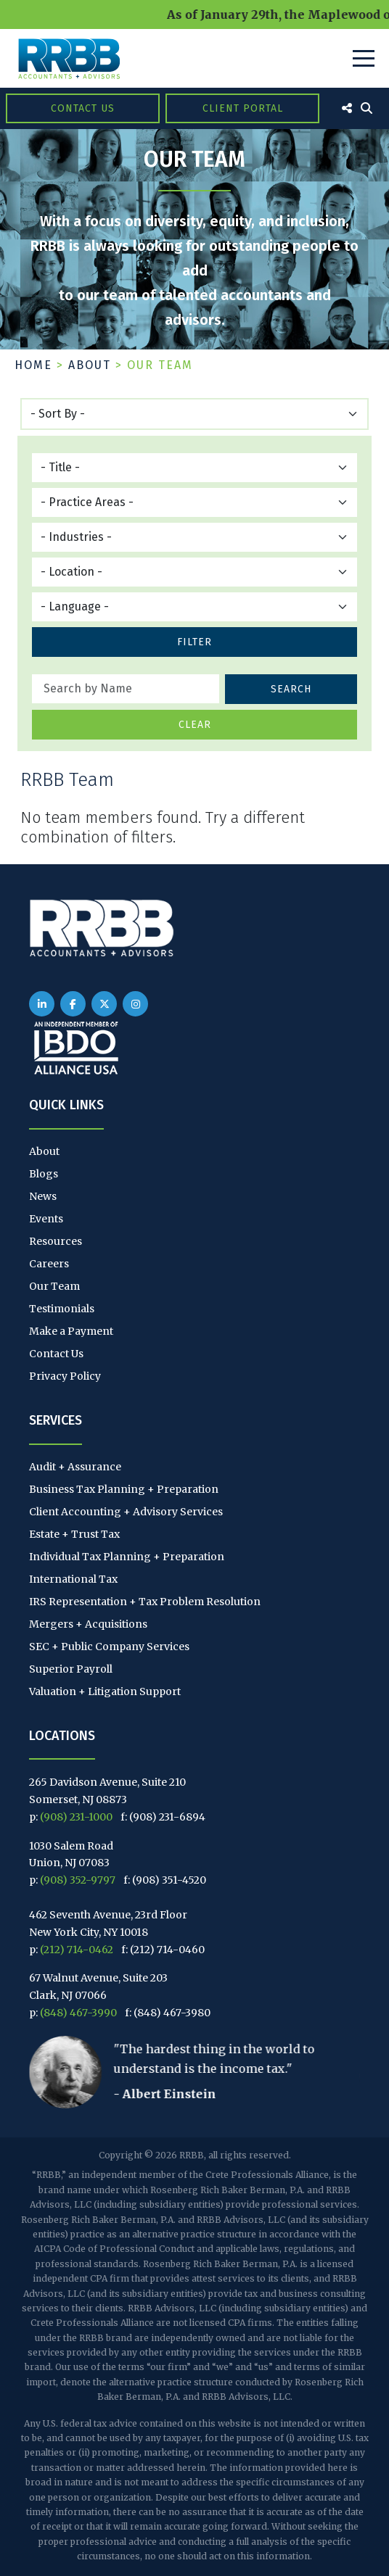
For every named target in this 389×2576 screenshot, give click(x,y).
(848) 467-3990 (78, 2012)
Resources (55, 1241)
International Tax (73, 1579)
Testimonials (61, 1308)
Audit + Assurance (75, 1466)
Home (33, 365)
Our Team (54, 1286)
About (89, 365)
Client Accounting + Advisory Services (126, 1511)
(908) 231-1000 (76, 1816)
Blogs (43, 1173)
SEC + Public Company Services (109, 1646)
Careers (49, 1263)
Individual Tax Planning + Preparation (126, 1556)
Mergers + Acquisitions (88, 1624)
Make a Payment (71, 1331)
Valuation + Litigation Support (105, 1691)
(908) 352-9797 (77, 1880)
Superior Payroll (70, 1669)
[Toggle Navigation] (363, 58)
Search (291, 689)
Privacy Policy (65, 1376)
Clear (195, 724)
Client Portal (242, 108)
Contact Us (83, 108)
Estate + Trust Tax (74, 1534)
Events (46, 1218)
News (43, 1196)
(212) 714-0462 (76, 1949)
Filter (194, 642)
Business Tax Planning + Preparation (123, 1489)
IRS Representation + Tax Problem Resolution (145, 1601)
